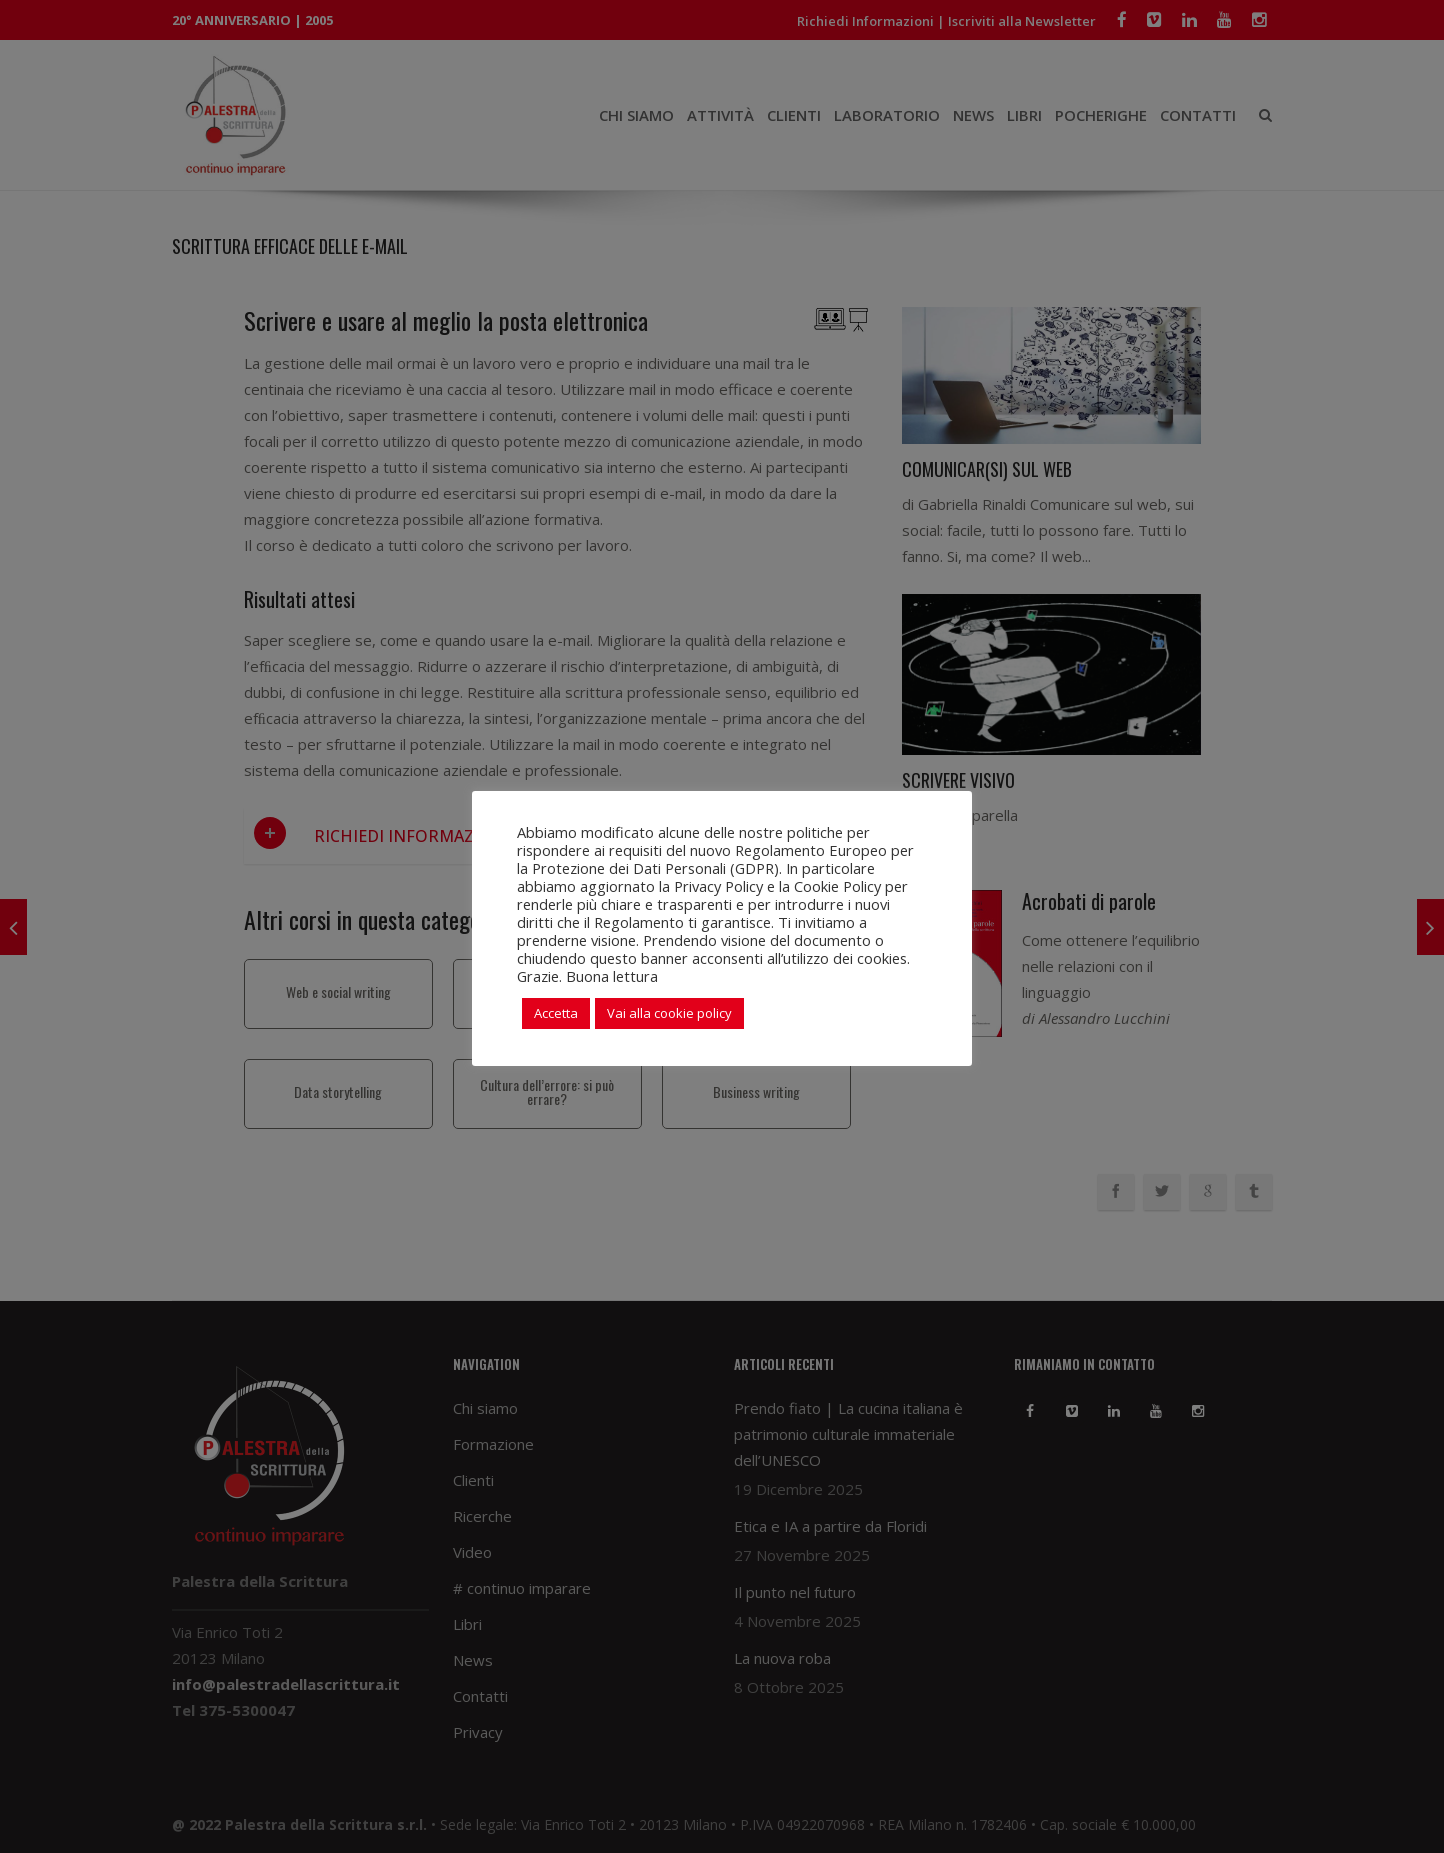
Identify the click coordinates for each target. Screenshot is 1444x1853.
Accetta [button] (556, 1013)
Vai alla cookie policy (669, 1013)
